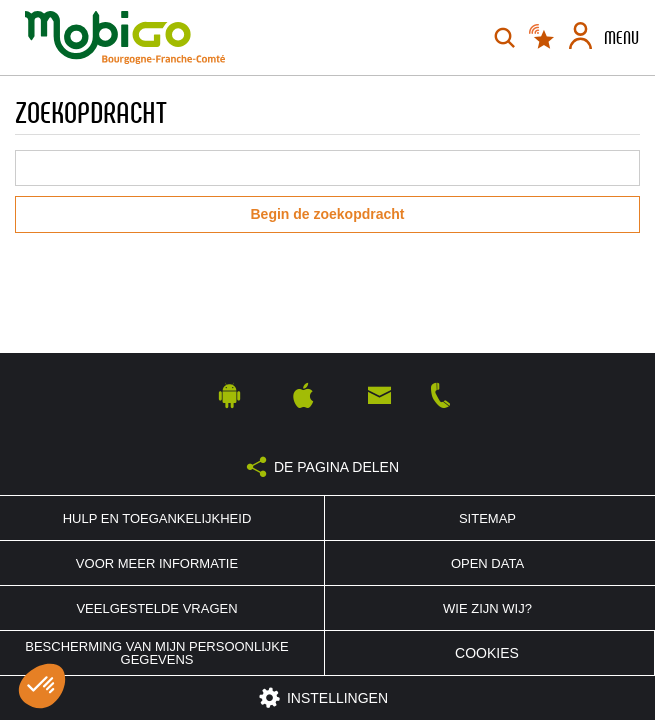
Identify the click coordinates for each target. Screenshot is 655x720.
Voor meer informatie (157, 563)
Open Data (487, 563)
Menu (621, 38)
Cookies (487, 653)
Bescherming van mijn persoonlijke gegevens (156, 653)
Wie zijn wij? (487, 608)
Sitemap (487, 518)
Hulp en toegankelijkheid (157, 518)
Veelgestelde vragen (156, 608)
